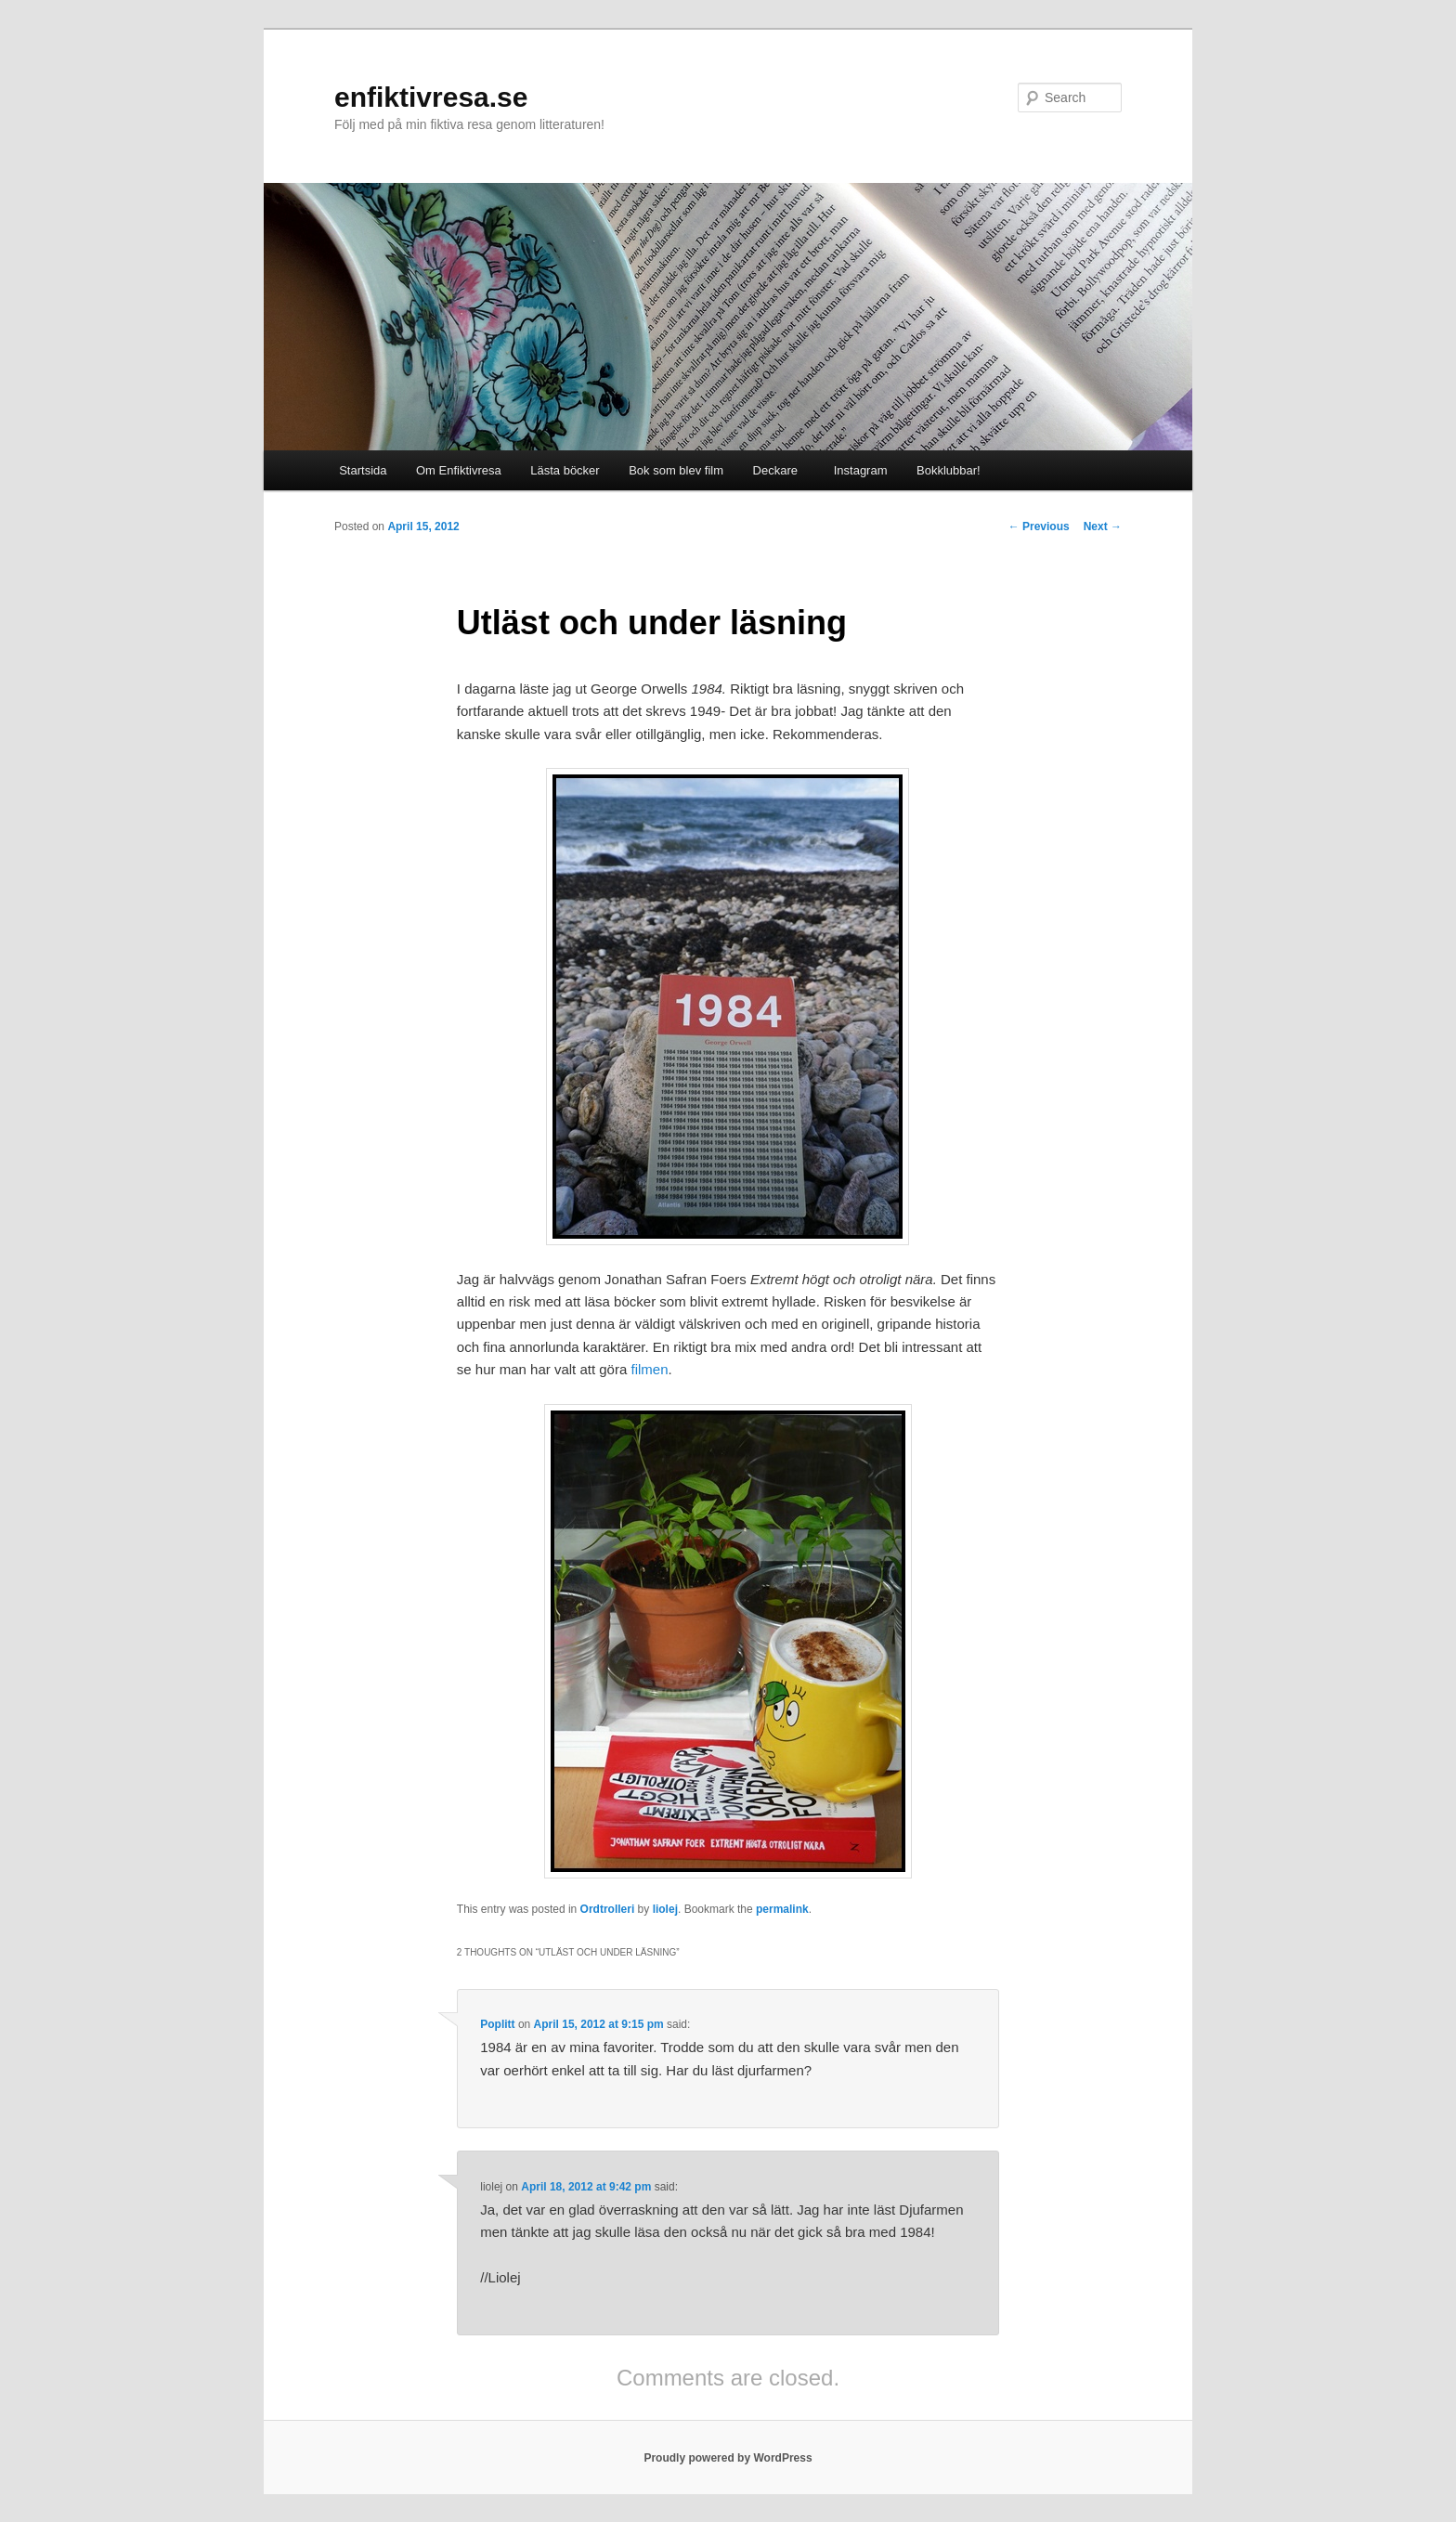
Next (1103, 526)
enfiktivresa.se (430, 97)
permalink (782, 1909)
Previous (1039, 526)
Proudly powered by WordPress (728, 2457)
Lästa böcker (564, 470)
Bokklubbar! (948, 470)
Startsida (362, 470)
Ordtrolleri (607, 1909)
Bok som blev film (676, 470)
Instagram (856, 470)
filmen (647, 1369)
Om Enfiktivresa (458, 470)
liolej (665, 1909)
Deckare (775, 470)
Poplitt (497, 2024)
